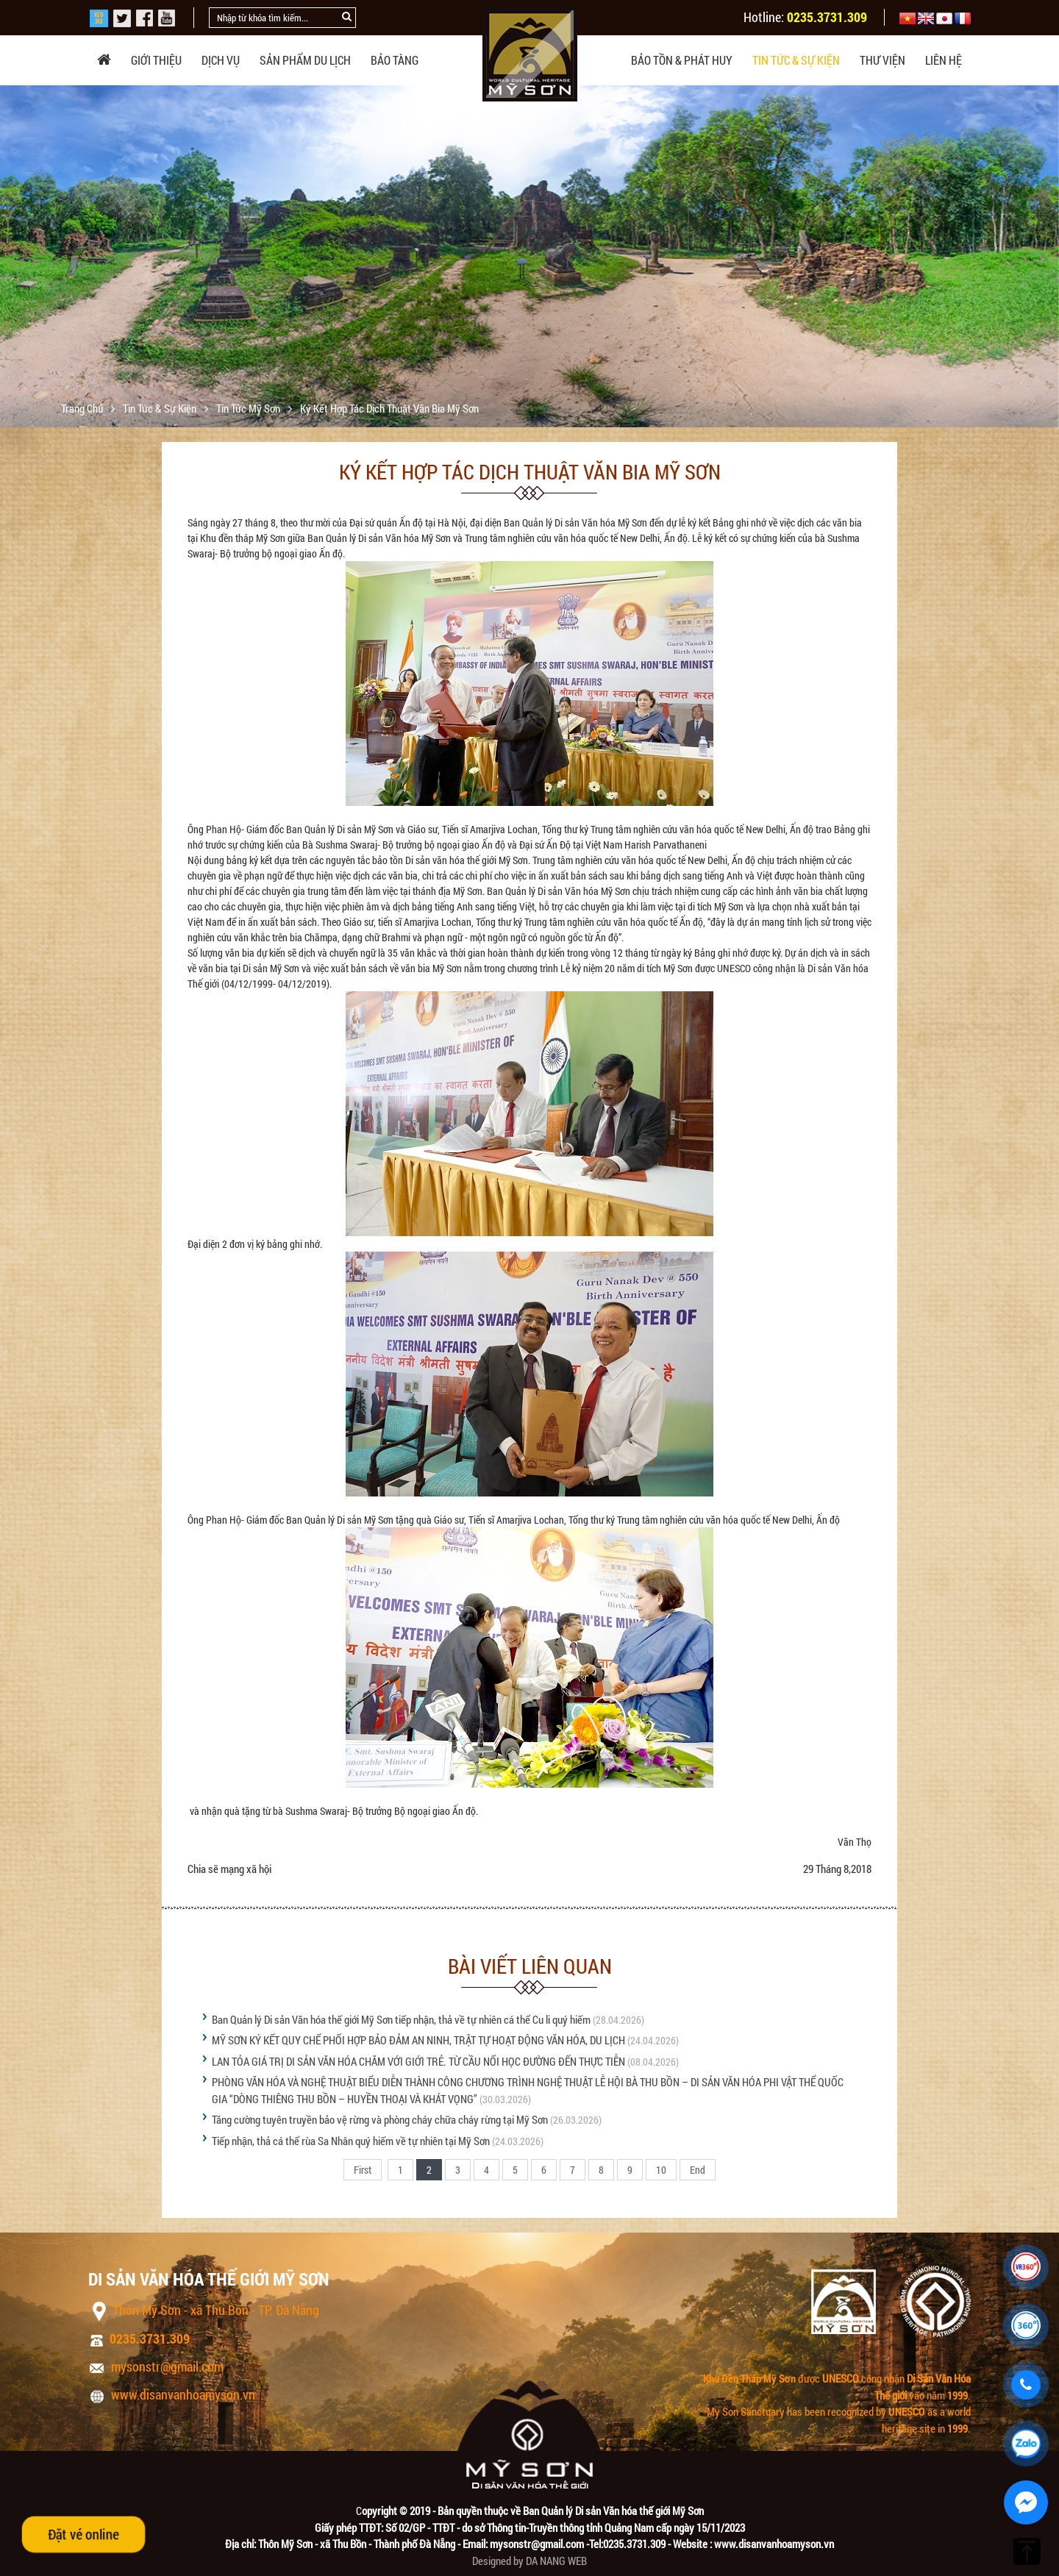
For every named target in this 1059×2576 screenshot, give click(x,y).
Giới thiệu (156, 60)
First (362, 2170)
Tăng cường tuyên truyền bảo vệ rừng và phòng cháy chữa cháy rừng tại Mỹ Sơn (380, 2119)
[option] (529, 265)
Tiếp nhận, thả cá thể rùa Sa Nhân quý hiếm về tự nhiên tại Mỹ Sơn (351, 2140)
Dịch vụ (221, 60)
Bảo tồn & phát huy (681, 60)
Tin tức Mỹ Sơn (249, 408)
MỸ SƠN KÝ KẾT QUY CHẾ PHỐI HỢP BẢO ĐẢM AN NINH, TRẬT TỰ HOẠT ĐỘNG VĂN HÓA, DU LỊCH (418, 2040)
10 (661, 2170)
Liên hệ (943, 60)
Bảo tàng (394, 60)
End (697, 2170)
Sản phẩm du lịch (305, 60)
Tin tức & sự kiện (796, 60)
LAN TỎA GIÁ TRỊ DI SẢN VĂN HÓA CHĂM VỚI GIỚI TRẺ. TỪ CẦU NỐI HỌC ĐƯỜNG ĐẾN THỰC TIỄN (418, 2061)
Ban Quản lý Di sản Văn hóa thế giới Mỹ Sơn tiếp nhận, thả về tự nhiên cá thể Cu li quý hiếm (401, 2019)
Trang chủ (83, 408)
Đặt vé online (83, 2534)
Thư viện (882, 60)
